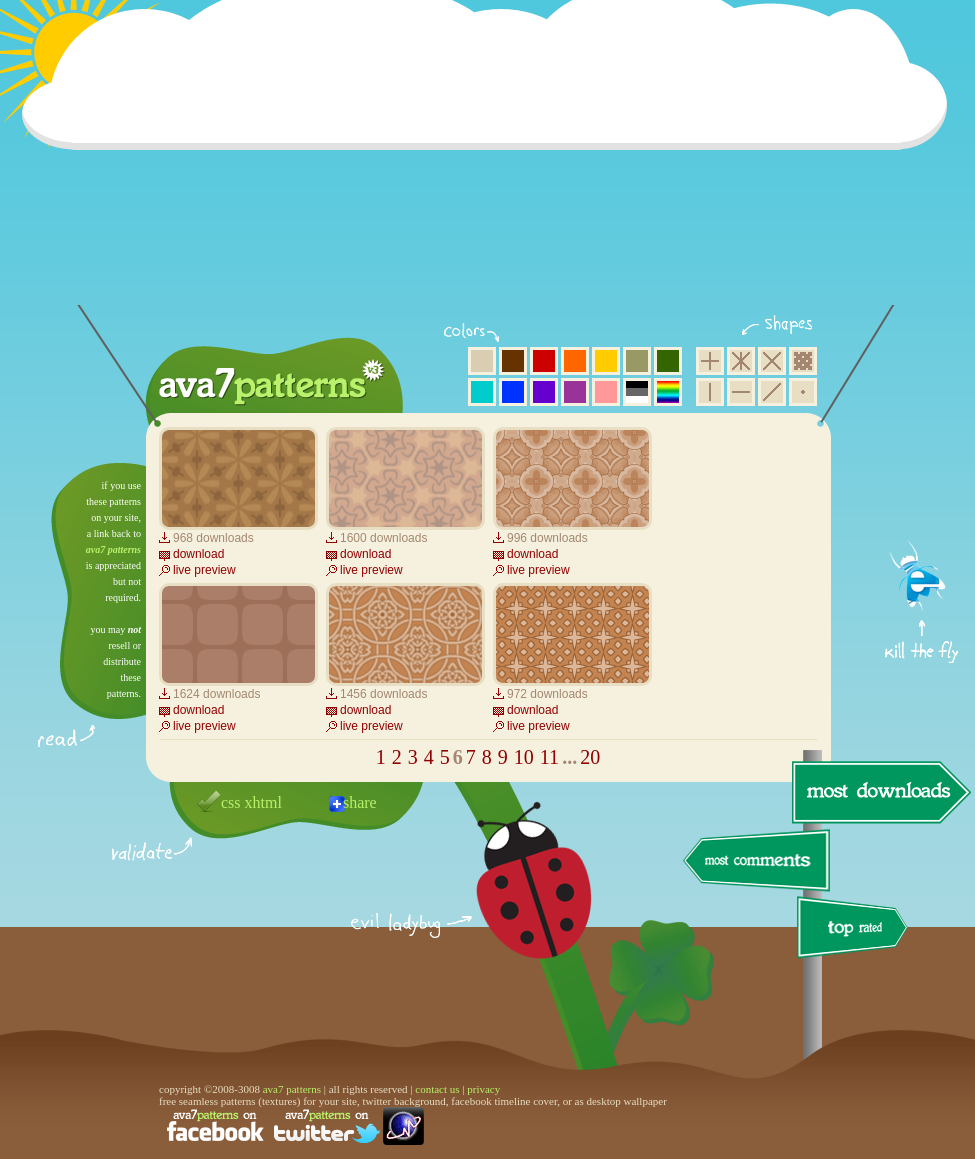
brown (513, 361)
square (710, 361)
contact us (437, 1089)
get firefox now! (922, 470)
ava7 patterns (113, 549)
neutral (637, 392)
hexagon (741, 361)
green (668, 361)
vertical (710, 392)
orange (575, 361)
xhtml (263, 802)
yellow (606, 361)
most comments (757, 861)
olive (637, 361)
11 (549, 757)
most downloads (879, 792)
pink (606, 392)
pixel (803, 361)
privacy (483, 1089)
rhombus (772, 361)
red (544, 361)
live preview (204, 570)
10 (524, 757)
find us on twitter (327, 1126)
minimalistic (803, 392)
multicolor (668, 392)
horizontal (741, 392)
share (360, 802)
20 (590, 757)
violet (544, 392)
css (231, 802)
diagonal (772, 392)
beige (482, 361)
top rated (856, 930)
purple (575, 392)
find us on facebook (215, 1126)
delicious (514, 903)
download (198, 554)
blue (513, 392)
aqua (482, 392)
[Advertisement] (491, 165)
